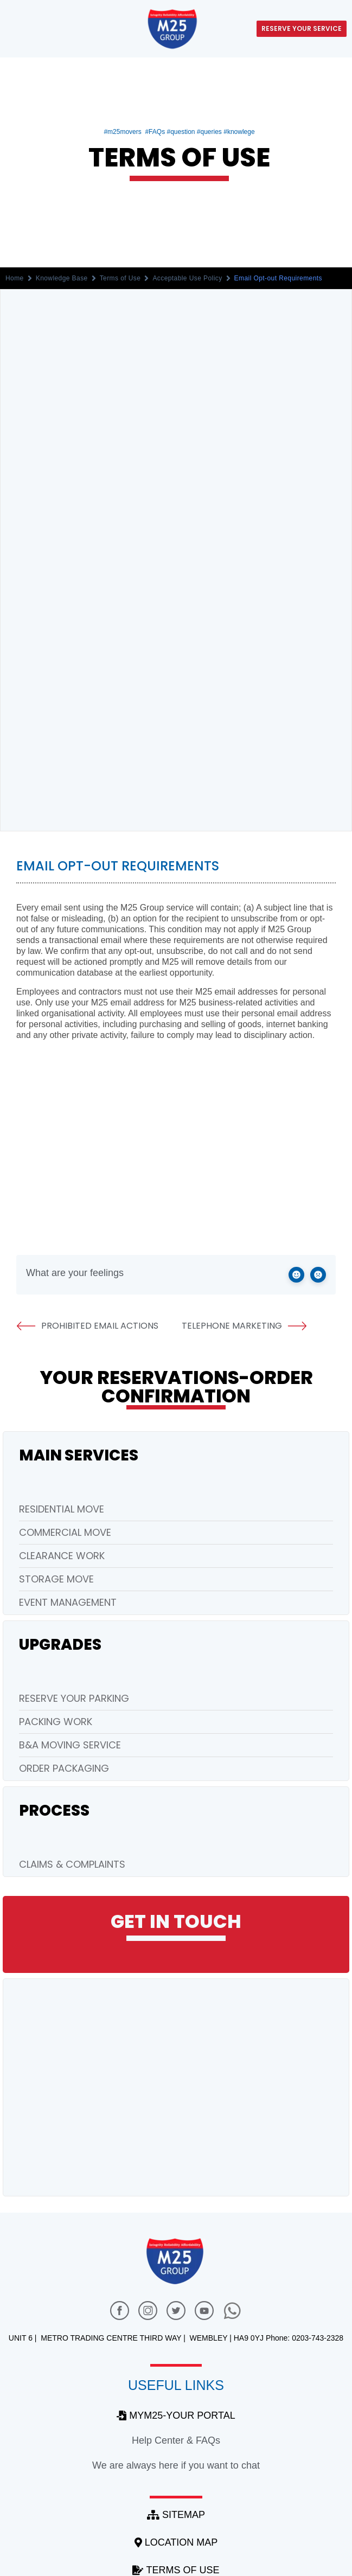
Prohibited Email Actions (87, 1326)
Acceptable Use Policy (187, 278)
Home (14, 278)
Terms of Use (120, 278)
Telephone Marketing (244, 1326)
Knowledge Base (62, 278)
